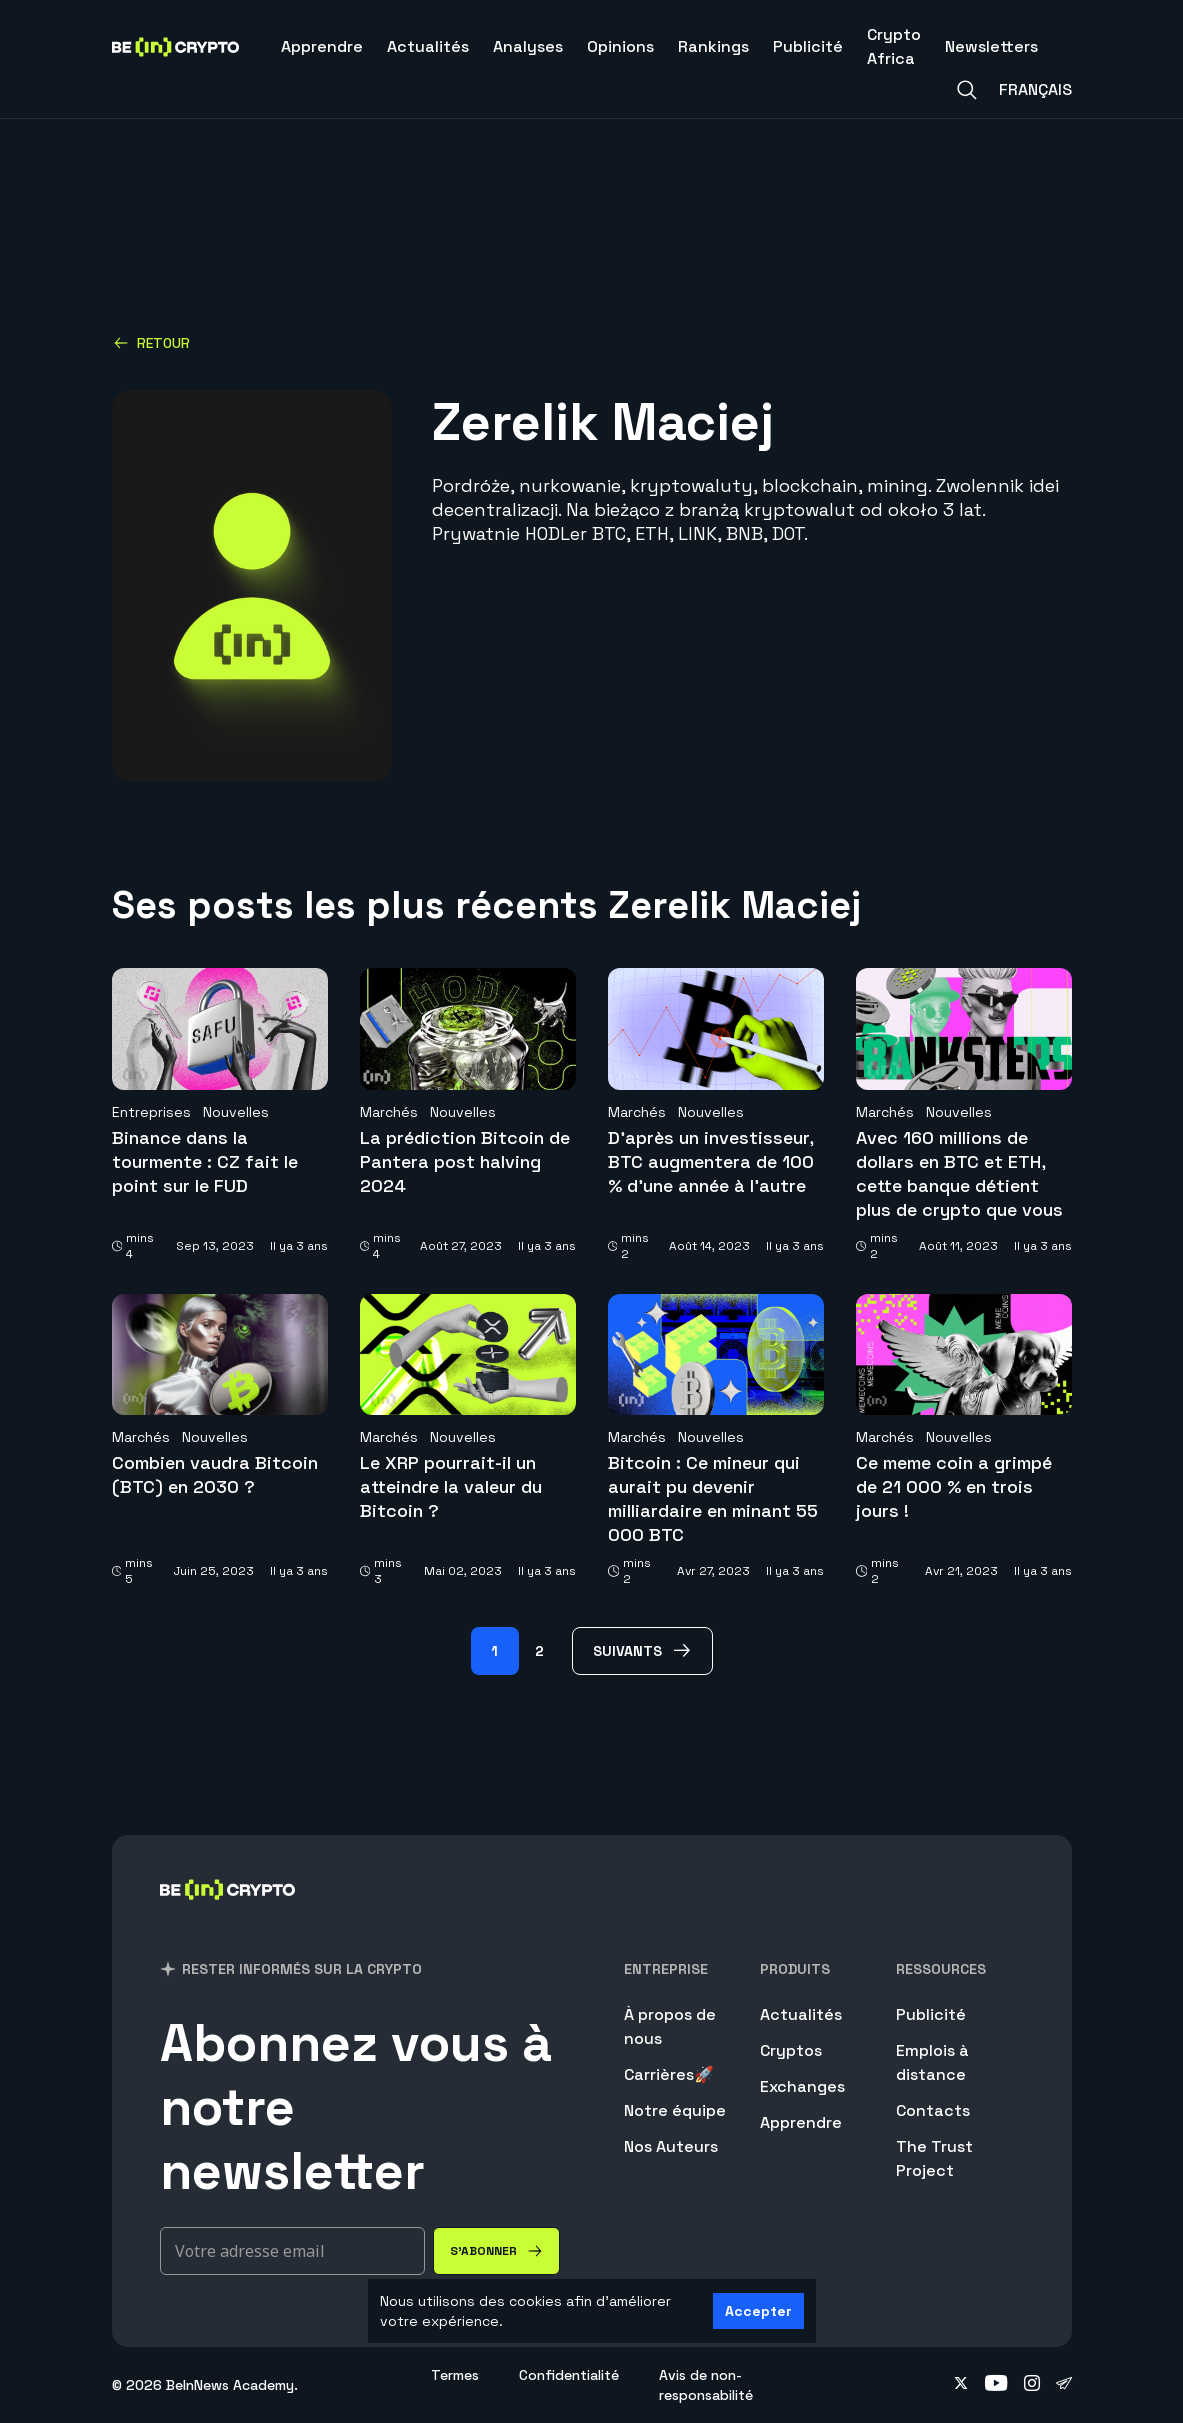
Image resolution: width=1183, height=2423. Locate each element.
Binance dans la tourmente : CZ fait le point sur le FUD (205, 1161)
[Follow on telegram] (1064, 2385)
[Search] (967, 90)
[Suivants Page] (642, 1651)
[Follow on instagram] (1032, 2385)
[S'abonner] (496, 2251)
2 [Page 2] (539, 1651)
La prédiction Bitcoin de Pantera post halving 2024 (465, 1161)
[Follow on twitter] (961, 2385)
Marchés (389, 1112)
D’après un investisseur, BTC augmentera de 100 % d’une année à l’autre (711, 1161)
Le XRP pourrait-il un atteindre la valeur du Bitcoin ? (451, 1486)
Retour (151, 343)
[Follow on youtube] (996, 2385)
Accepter (758, 2311)
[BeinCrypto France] (228, 1915)
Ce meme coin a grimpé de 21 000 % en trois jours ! (954, 1486)
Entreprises (151, 1112)
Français (1035, 89)
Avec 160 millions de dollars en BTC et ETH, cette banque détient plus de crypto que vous (959, 1173)
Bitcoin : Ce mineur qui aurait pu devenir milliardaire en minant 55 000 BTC (713, 1498)
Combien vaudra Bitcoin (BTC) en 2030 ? (215, 1474)
